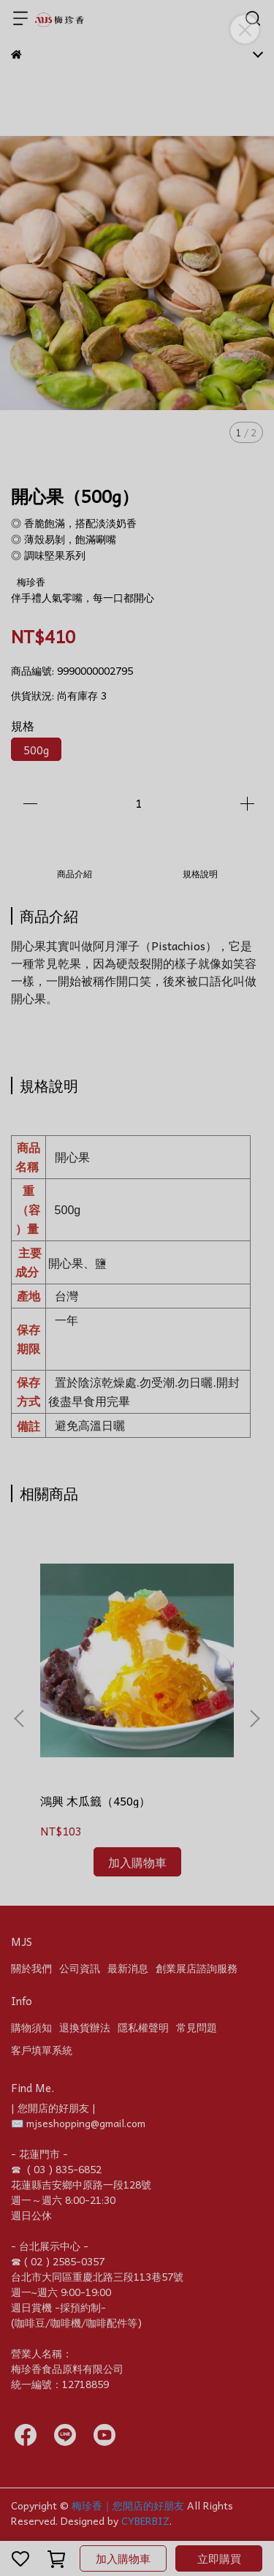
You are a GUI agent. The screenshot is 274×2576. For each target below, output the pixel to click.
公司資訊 (79, 1968)
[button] (254, 1718)
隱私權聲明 (143, 2027)
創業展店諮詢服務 (196, 1968)
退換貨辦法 (84, 2027)
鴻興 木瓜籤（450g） (95, 1800)
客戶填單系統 (41, 2050)
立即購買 (219, 2558)
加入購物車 (123, 2558)
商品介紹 (74, 873)
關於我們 (31, 1968)
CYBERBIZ (145, 2520)
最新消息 (127, 1968)
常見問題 (196, 2027)
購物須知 (31, 2027)
